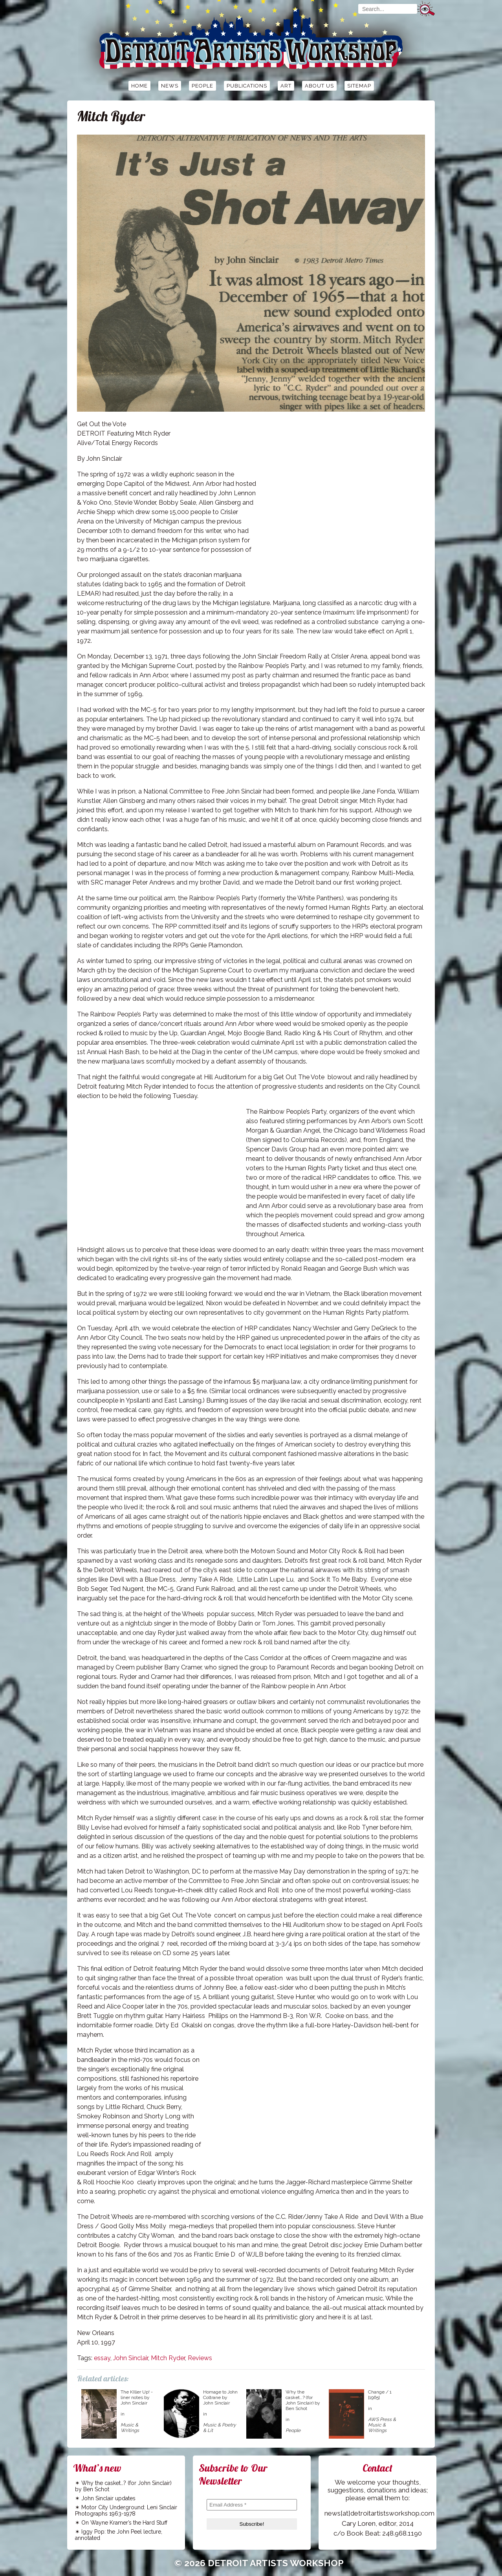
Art (285, 86)
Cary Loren (359, 2523)
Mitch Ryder (168, 2358)
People (202, 86)
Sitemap (359, 86)
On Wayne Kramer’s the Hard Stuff (124, 2522)
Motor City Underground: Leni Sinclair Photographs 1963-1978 (126, 2510)
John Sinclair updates (108, 2498)
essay (102, 2358)
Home (139, 86)
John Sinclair (130, 2358)
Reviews (200, 2358)
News (169, 86)
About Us (319, 86)
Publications (247, 86)
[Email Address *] (252, 2504)
